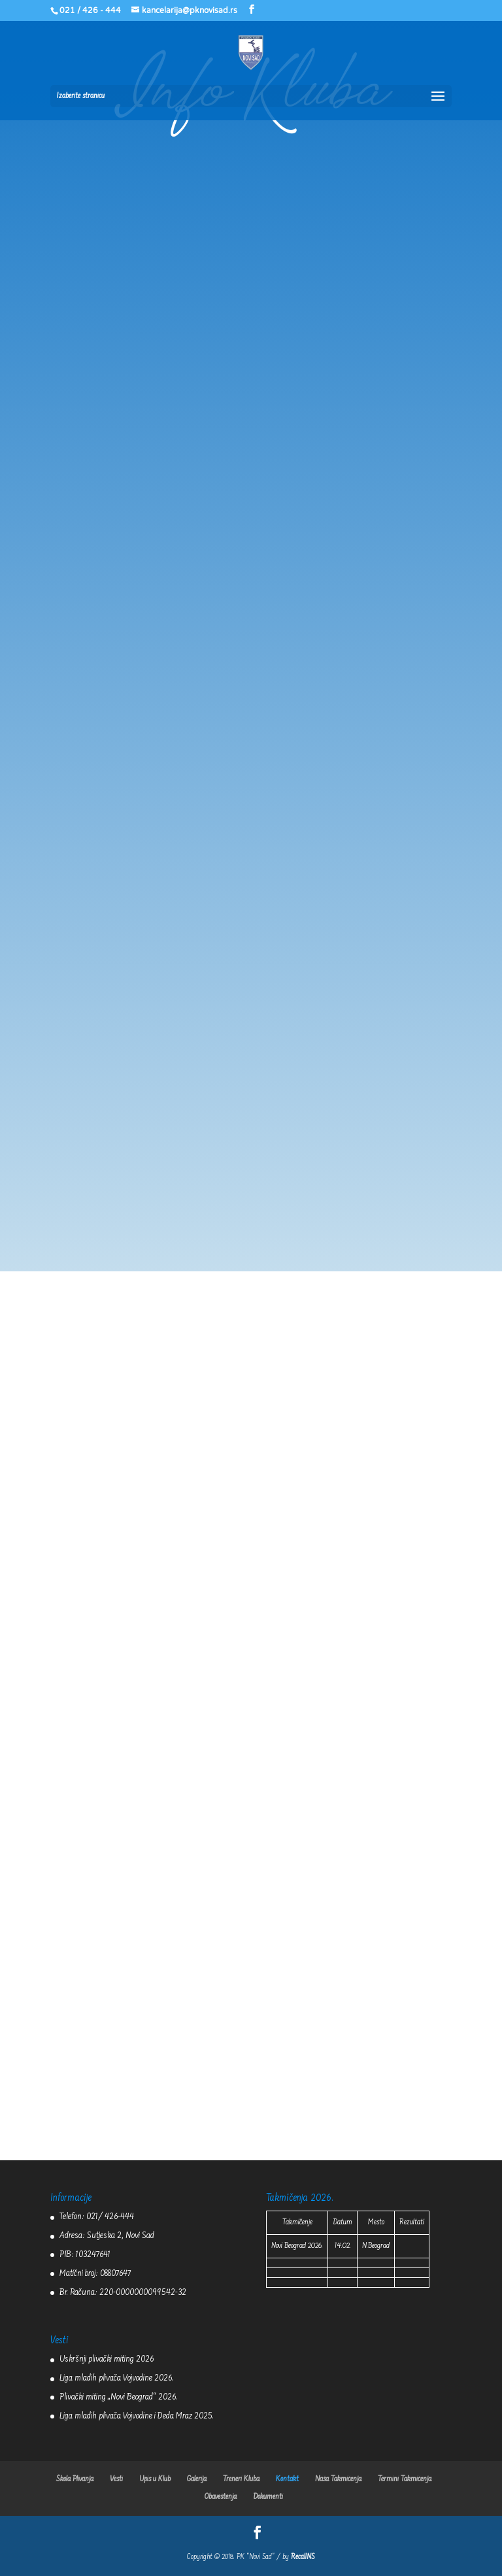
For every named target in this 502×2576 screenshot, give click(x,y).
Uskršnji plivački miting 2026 (106, 2359)
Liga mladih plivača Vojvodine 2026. (116, 2378)
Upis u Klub (155, 2479)
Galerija (197, 2479)
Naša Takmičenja (338, 2479)
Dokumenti (268, 2496)
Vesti (116, 2479)
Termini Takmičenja (404, 2479)
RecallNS (302, 2557)
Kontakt (287, 2479)
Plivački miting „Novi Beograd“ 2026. (118, 2397)
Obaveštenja (221, 2496)
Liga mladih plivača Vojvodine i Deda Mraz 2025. (136, 2416)
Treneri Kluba (241, 2479)
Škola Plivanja (74, 2479)
